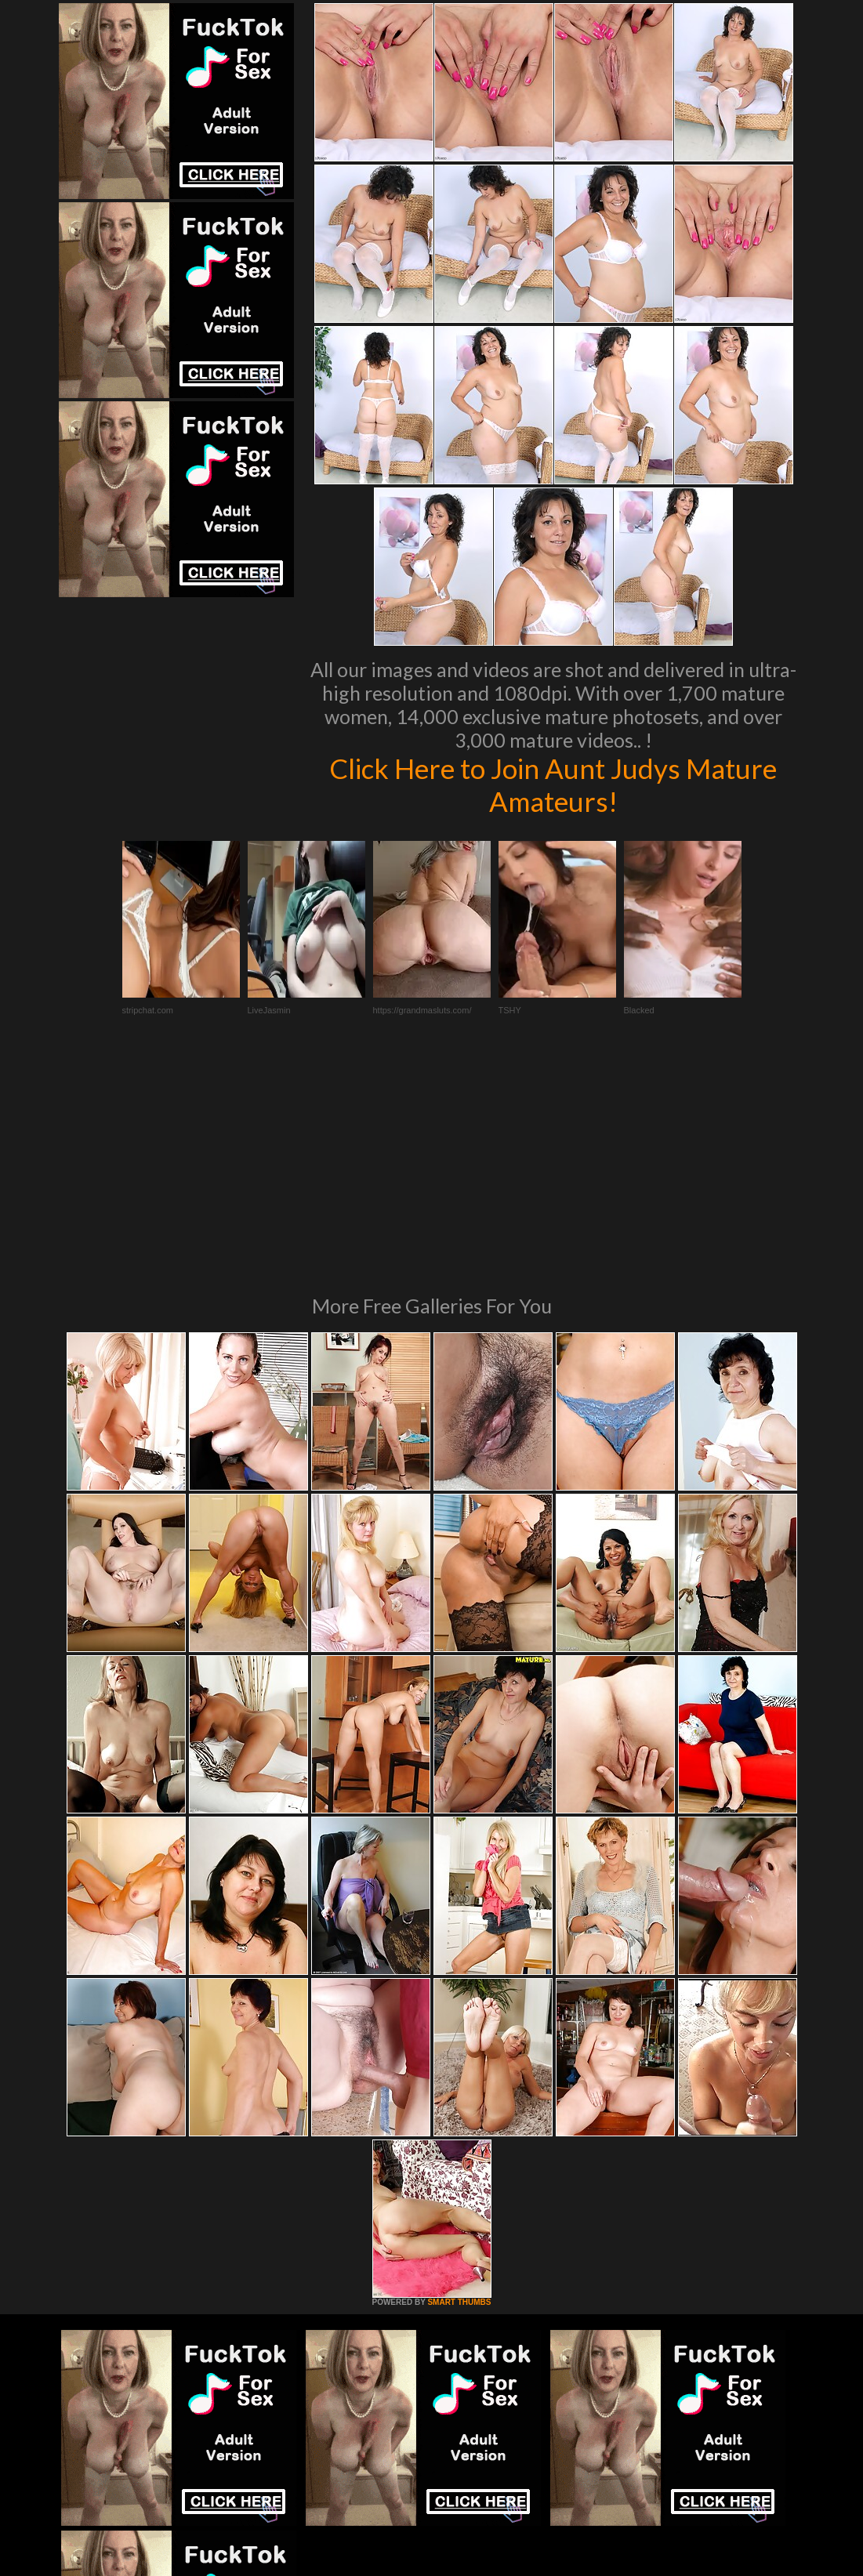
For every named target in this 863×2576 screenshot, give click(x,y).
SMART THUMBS (459, 2088)
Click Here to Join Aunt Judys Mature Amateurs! (553, 784)
